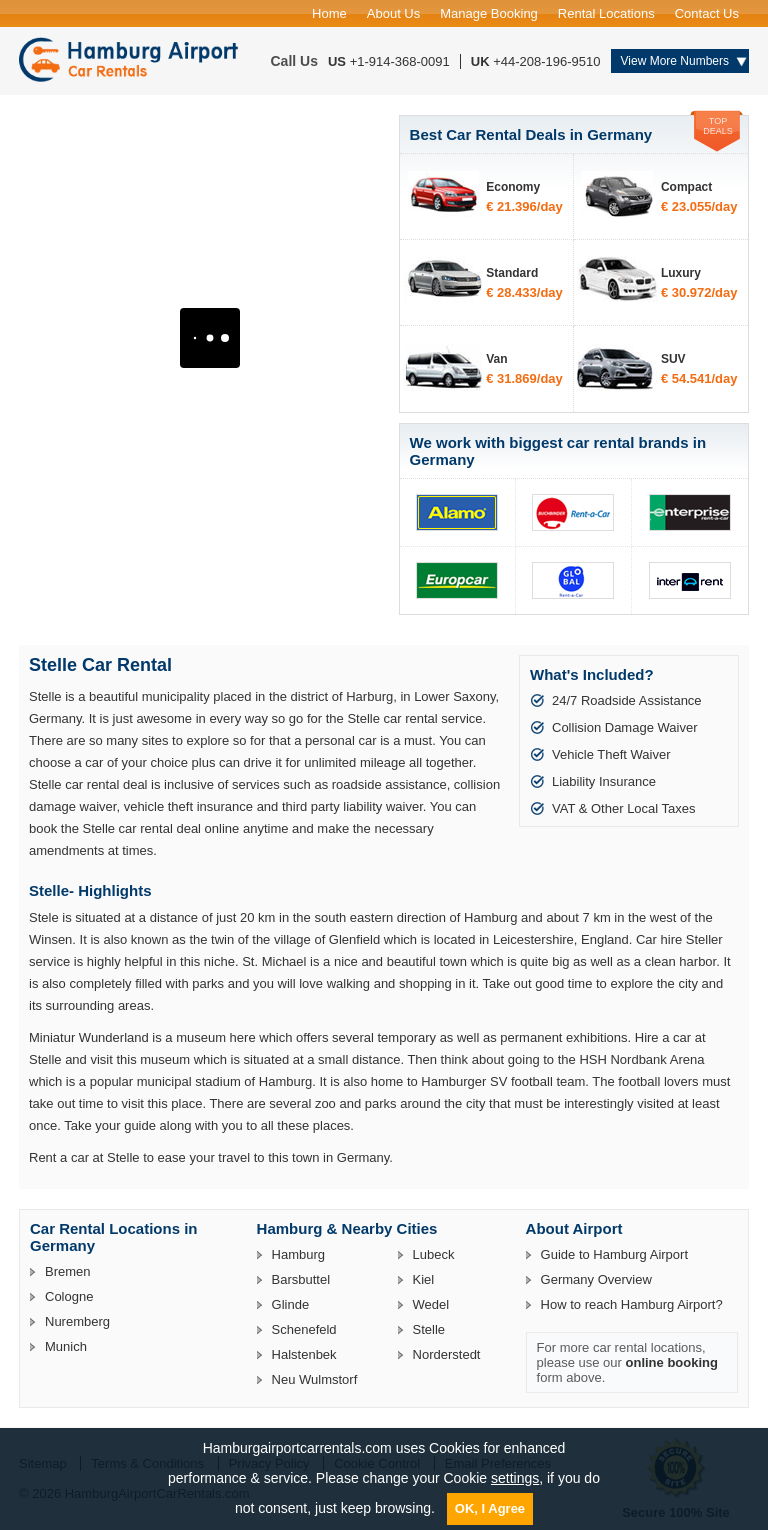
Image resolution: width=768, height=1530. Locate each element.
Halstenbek (304, 1354)
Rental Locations (606, 13)
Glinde (291, 1304)
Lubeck (434, 1254)
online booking (672, 1362)
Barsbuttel (301, 1279)
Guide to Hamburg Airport (614, 1254)
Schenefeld (304, 1329)
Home (329, 13)
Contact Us (707, 13)
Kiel (424, 1279)
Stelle (429, 1329)
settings (515, 1478)
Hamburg (298, 1254)
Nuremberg (77, 1321)
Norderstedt (447, 1354)
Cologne (69, 1296)
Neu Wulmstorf (315, 1379)
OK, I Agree (490, 1508)
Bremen (68, 1271)
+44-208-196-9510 (546, 61)
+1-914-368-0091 (400, 61)
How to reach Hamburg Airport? (632, 1304)
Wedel (431, 1304)
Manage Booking (489, 13)
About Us (393, 13)
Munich (66, 1346)
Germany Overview (596, 1279)
